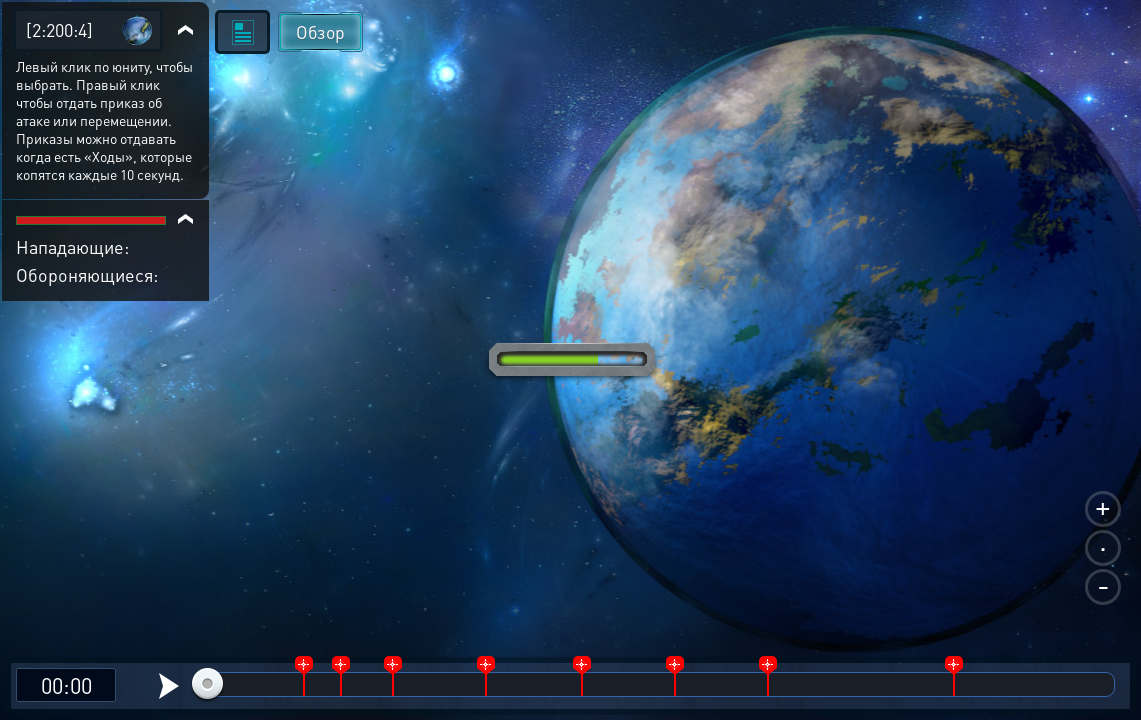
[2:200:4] (59, 29)
